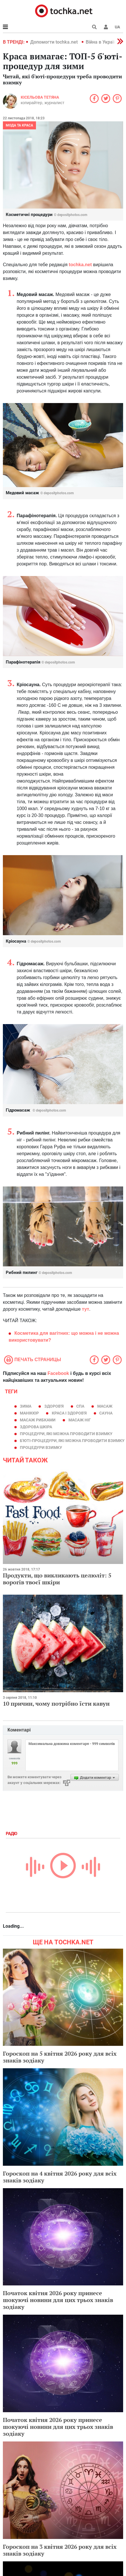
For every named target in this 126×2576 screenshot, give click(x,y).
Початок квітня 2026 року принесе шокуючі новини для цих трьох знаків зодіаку (58, 2300)
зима (25, 1406)
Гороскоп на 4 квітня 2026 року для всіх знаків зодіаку (60, 2177)
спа (80, 1406)
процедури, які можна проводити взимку (66, 1433)
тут (85, 1309)
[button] (106, 27)
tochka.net (81, 264)
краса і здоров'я (69, 1413)
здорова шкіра (36, 1427)
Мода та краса (19, 125)
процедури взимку (41, 1447)
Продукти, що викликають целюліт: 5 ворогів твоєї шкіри (57, 1578)
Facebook (58, 1373)
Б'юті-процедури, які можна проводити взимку (72, 1440)
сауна (105, 1413)
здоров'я (54, 1406)
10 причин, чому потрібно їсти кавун (56, 1703)
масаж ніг (79, 1420)
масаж (104, 1406)
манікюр (29, 1413)
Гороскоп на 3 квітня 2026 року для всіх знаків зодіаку (60, 2550)
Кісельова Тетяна (40, 97)
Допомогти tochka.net (54, 42)
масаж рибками (38, 1420)
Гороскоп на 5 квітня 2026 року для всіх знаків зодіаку (60, 2057)
